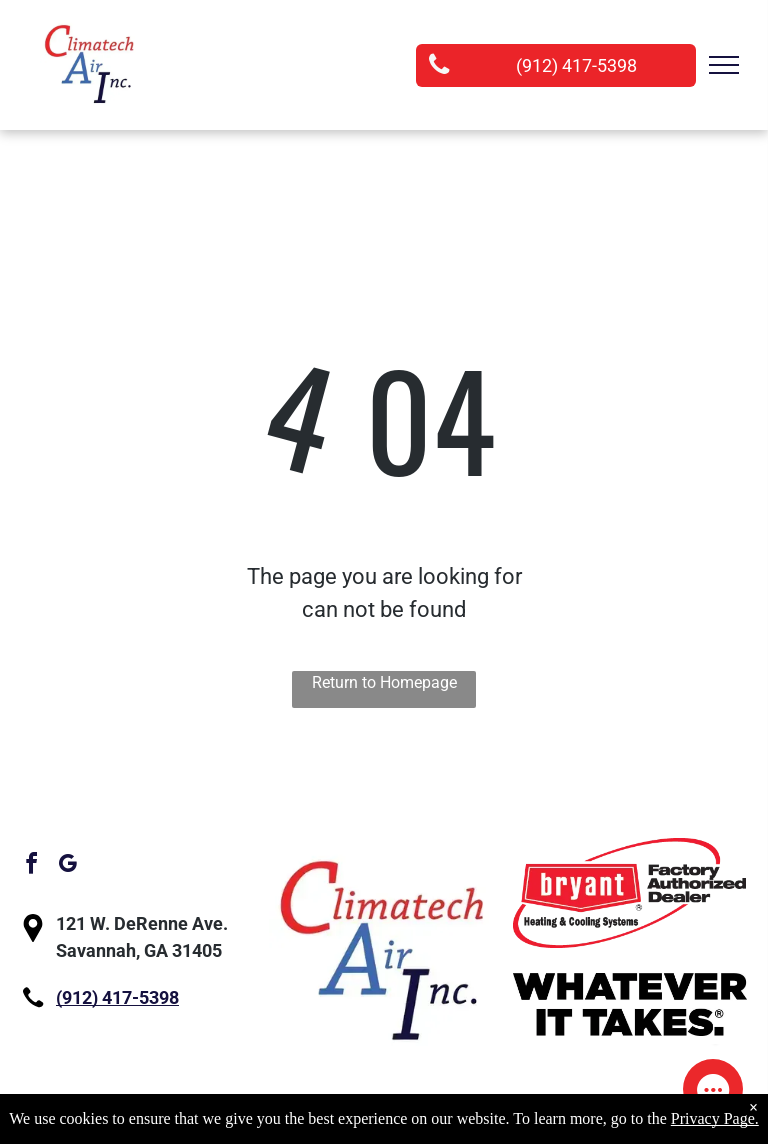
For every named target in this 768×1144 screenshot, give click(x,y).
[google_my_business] (67, 866)
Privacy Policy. (436, 1130)
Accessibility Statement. (593, 1130)
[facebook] (31, 866)
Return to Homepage (384, 682)
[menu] (724, 65)
